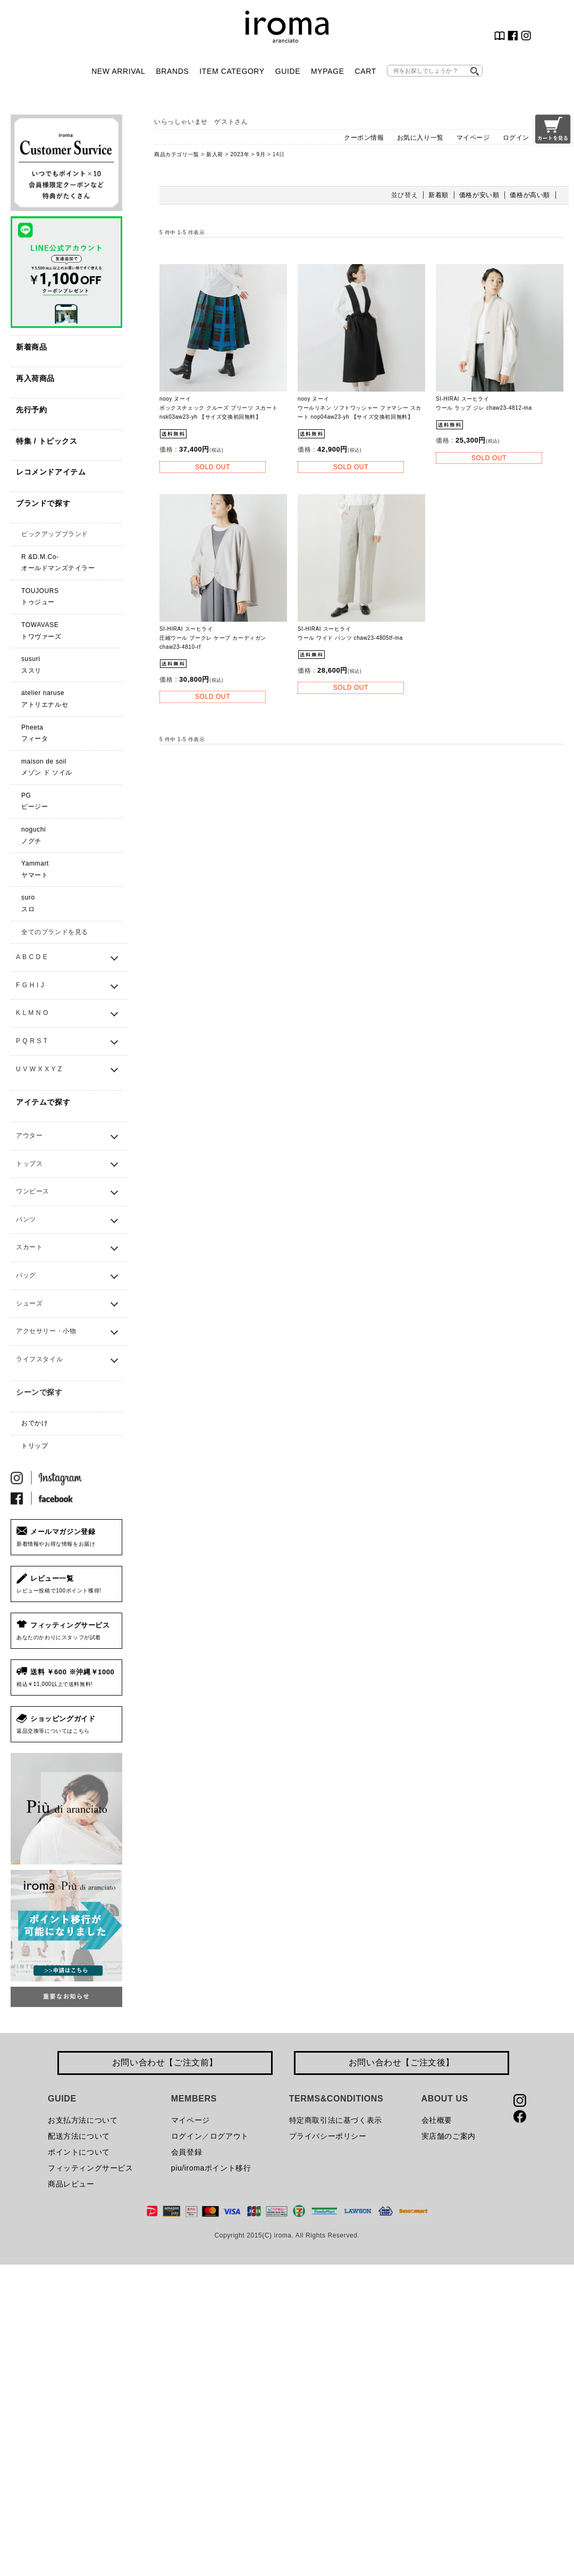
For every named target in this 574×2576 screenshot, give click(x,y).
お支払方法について (82, 2120)
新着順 (438, 195)
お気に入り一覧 (420, 137)
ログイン (516, 137)
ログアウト (229, 2136)
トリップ (34, 1446)
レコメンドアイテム (51, 472)
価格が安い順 (479, 195)
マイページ (473, 137)
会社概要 (436, 2120)
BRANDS (172, 71)
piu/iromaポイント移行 (211, 2168)
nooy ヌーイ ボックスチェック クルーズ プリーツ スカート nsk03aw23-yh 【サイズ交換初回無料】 (218, 408)
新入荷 (214, 154)
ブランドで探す (43, 503)
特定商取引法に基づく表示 (335, 2120)
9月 (261, 154)
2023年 (239, 154)
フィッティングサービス (90, 2168)
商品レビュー (71, 2184)
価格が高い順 (530, 195)
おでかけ (34, 1423)
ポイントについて (79, 2152)
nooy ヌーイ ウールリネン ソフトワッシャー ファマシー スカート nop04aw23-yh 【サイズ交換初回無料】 (359, 408)
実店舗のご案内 (448, 2136)
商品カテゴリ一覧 (176, 154)
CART (365, 71)
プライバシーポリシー (328, 2136)
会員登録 (186, 2152)
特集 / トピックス (47, 441)
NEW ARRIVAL (118, 71)
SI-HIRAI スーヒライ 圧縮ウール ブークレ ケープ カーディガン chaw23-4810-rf (212, 638)
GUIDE (287, 71)
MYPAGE (327, 71)
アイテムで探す (43, 1102)
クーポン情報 (364, 137)
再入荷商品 (35, 378)
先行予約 (31, 409)
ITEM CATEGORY (231, 71)
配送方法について (79, 2136)
